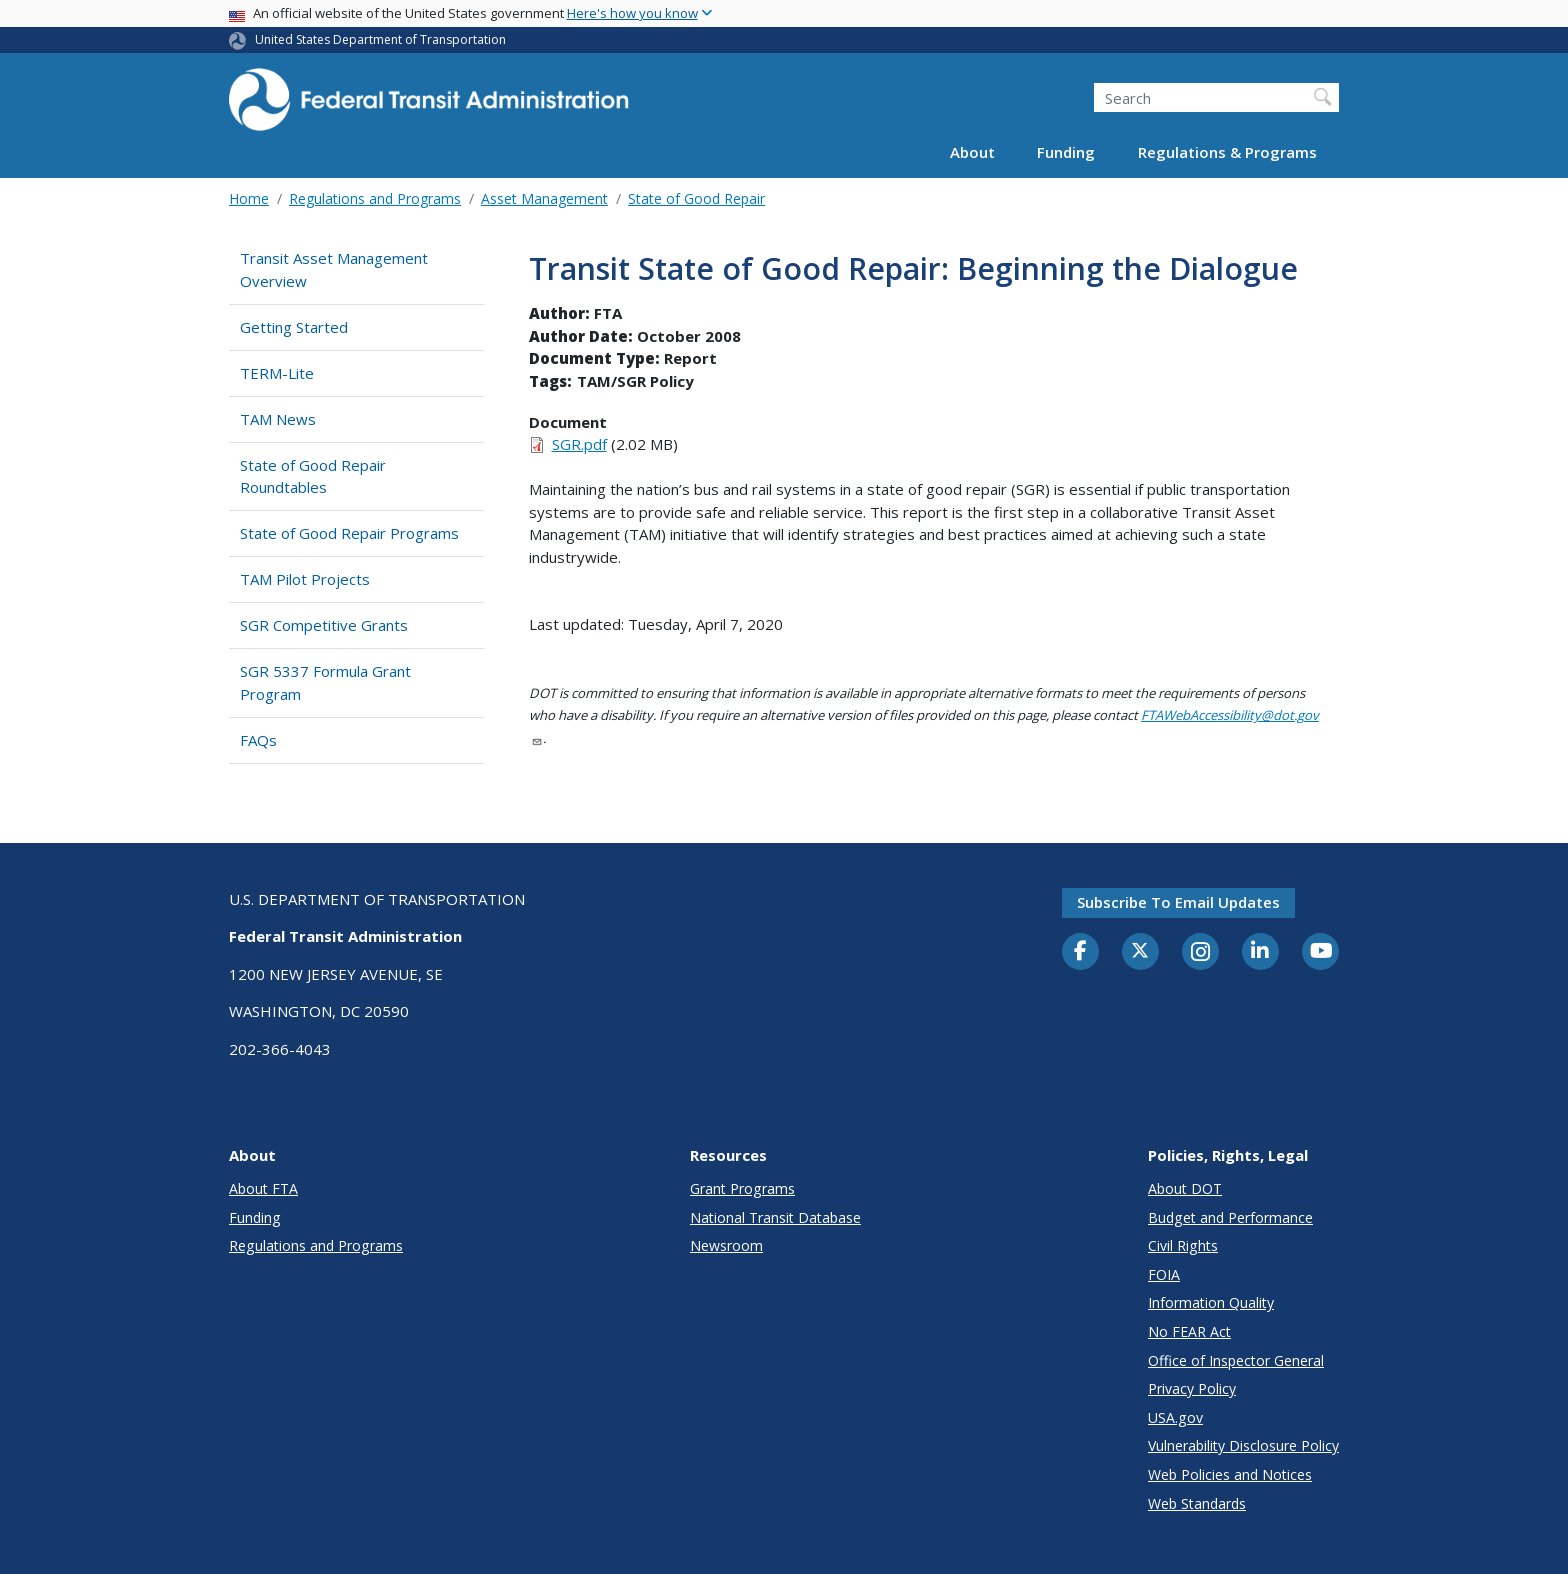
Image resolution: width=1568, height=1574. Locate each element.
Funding (1066, 152)
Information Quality (1211, 1302)
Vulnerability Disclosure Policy (1243, 1445)
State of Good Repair (696, 198)
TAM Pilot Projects (305, 579)
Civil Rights (1183, 1245)
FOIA (1164, 1274)
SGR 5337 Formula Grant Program (325, 682)
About (972, 152)
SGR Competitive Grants (324, 625)
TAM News (278, 419)
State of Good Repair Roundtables (313, 476)
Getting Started (294, 327)
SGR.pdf (579, 444)
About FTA (263, 1188)
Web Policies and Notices (1230, 1474)
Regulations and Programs (375, 198)
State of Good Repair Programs (349, 533)
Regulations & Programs (1227, 152)
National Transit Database (775, 1217)
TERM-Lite (277, 373)
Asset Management (544, 198)
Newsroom (726, 1245)
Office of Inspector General (1236, 1360)
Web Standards (1197, 1503)
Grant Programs (742, 1188)
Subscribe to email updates (1178, 902)
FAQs (258, 740)
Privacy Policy (1192, 1388)
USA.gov (1175, 1417)
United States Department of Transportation (380, 39)
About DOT (1185, 1188)
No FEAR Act (1189, 1331)
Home (249, 198)
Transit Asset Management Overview (334, 269)
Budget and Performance (1230, 1217)
